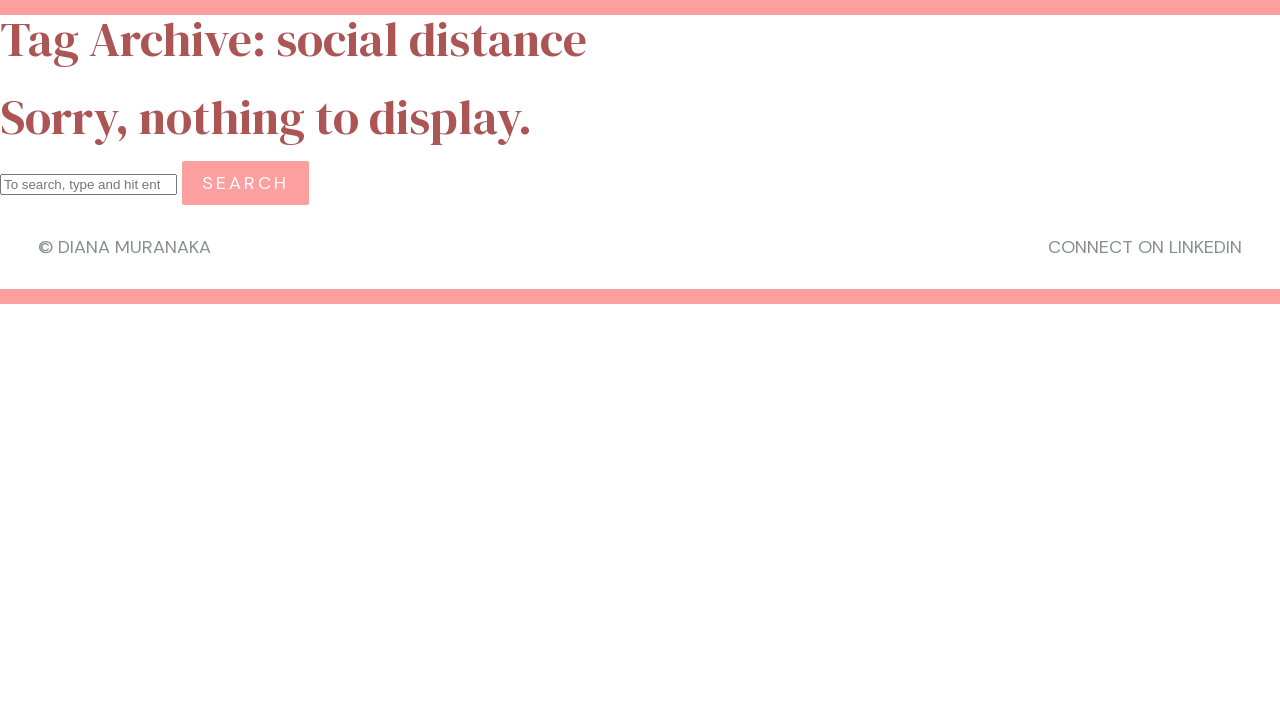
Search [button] (245, 183)
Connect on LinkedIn (1145, 247)
